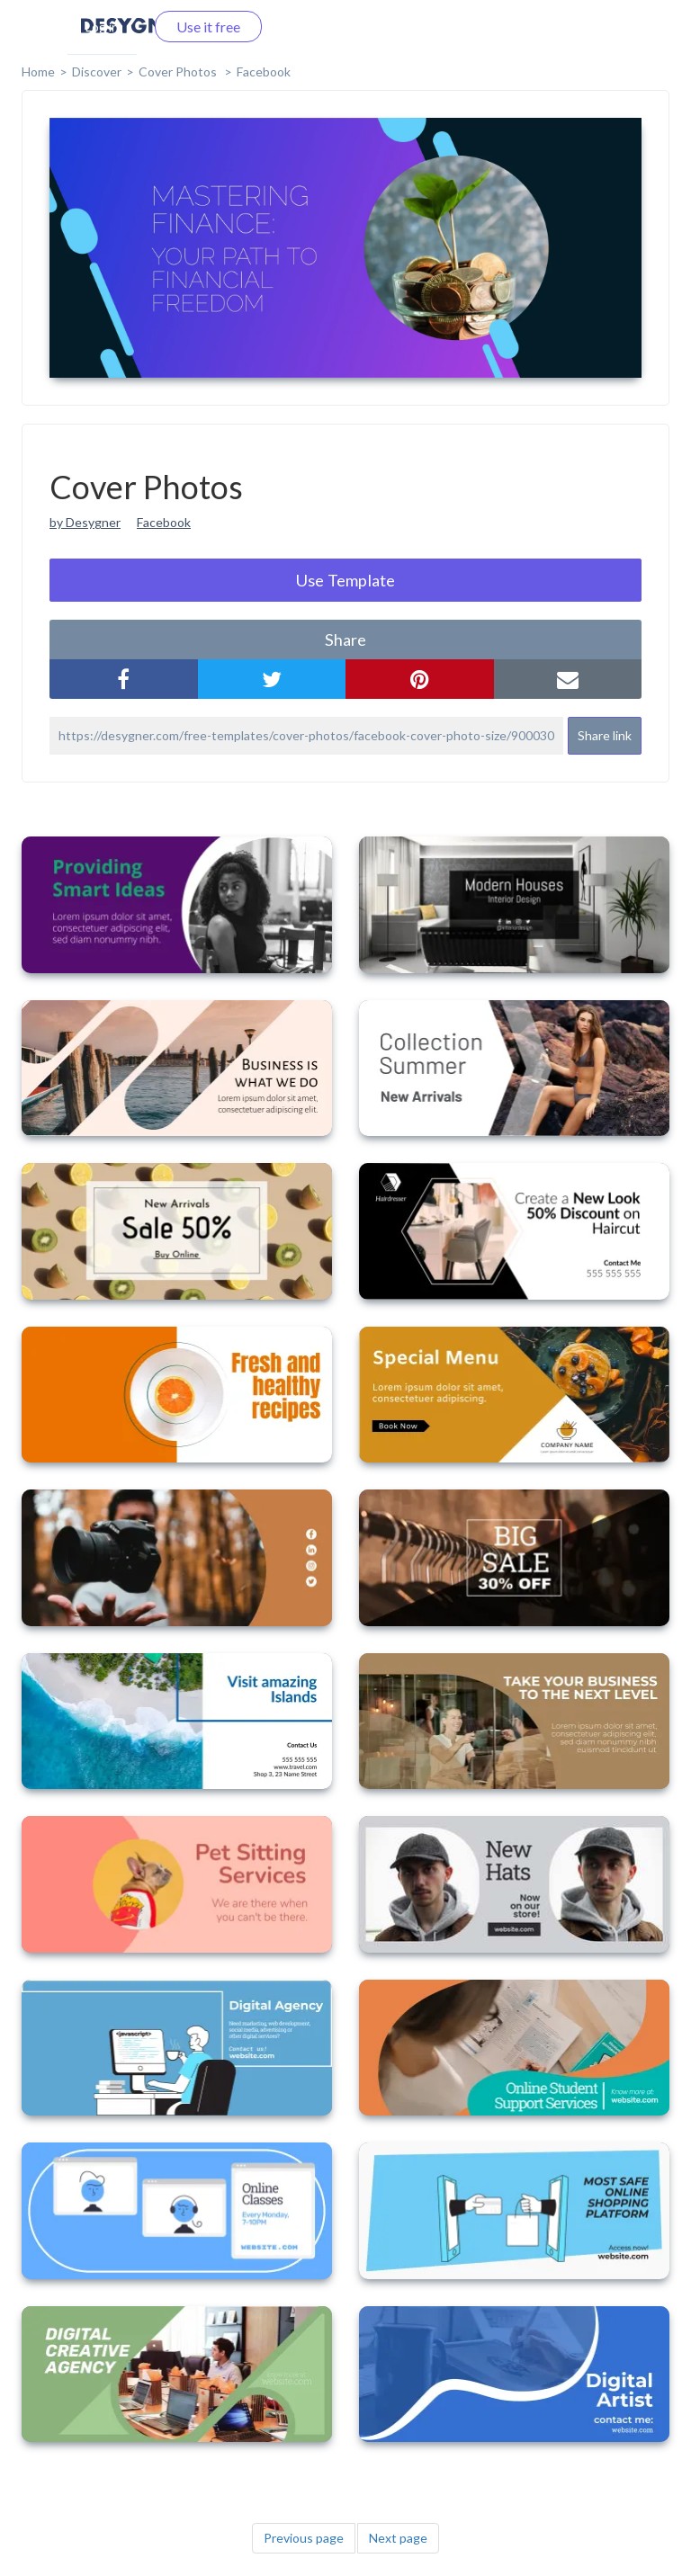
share (345, 639)
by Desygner (85, 522)
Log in (102, 26)
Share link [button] (605, 735)
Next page (398, 2537)
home (38, 71)
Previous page (304, 2537)
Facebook (264, 71)
